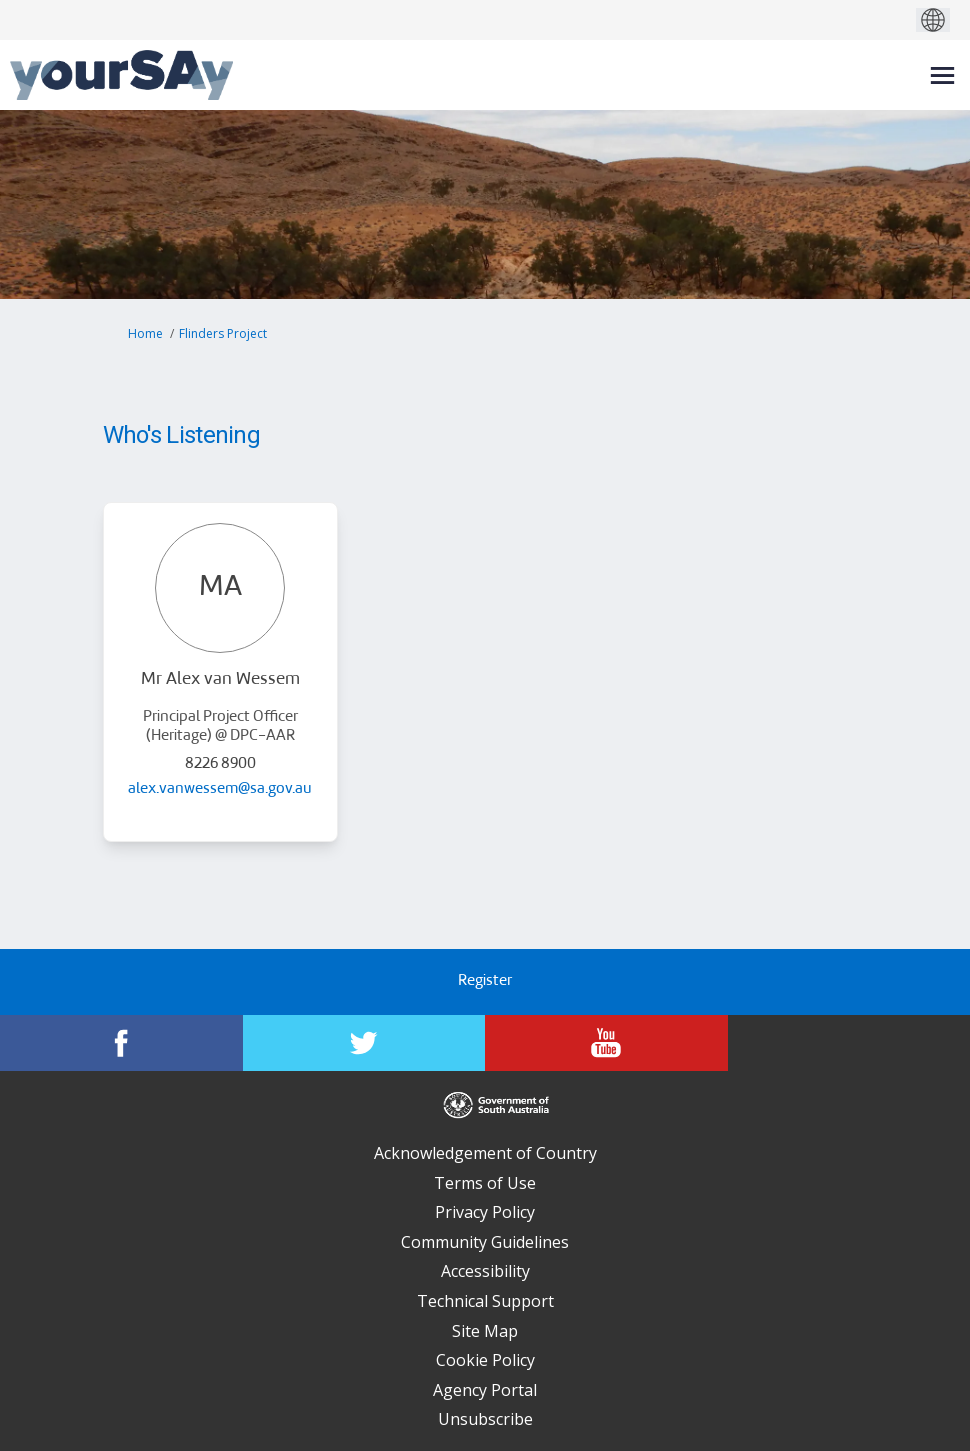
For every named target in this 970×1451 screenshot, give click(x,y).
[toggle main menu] (942, 75)
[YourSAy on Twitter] (364, 1043)
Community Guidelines (485, 1242)
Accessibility (485, 1271)
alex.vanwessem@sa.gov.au (220, 789)
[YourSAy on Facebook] (121, 1043)
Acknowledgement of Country (485, 1153)
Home (145, 333)
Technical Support (485, 1301)
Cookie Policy (485, 1360)
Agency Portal (485, 1390)
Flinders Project (223, 333)
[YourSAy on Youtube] (606, 1043)
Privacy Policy (485, 1212)
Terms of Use (485, 1183)
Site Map (485, 1331)
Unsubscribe (485, 1419)
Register (485, 981)
